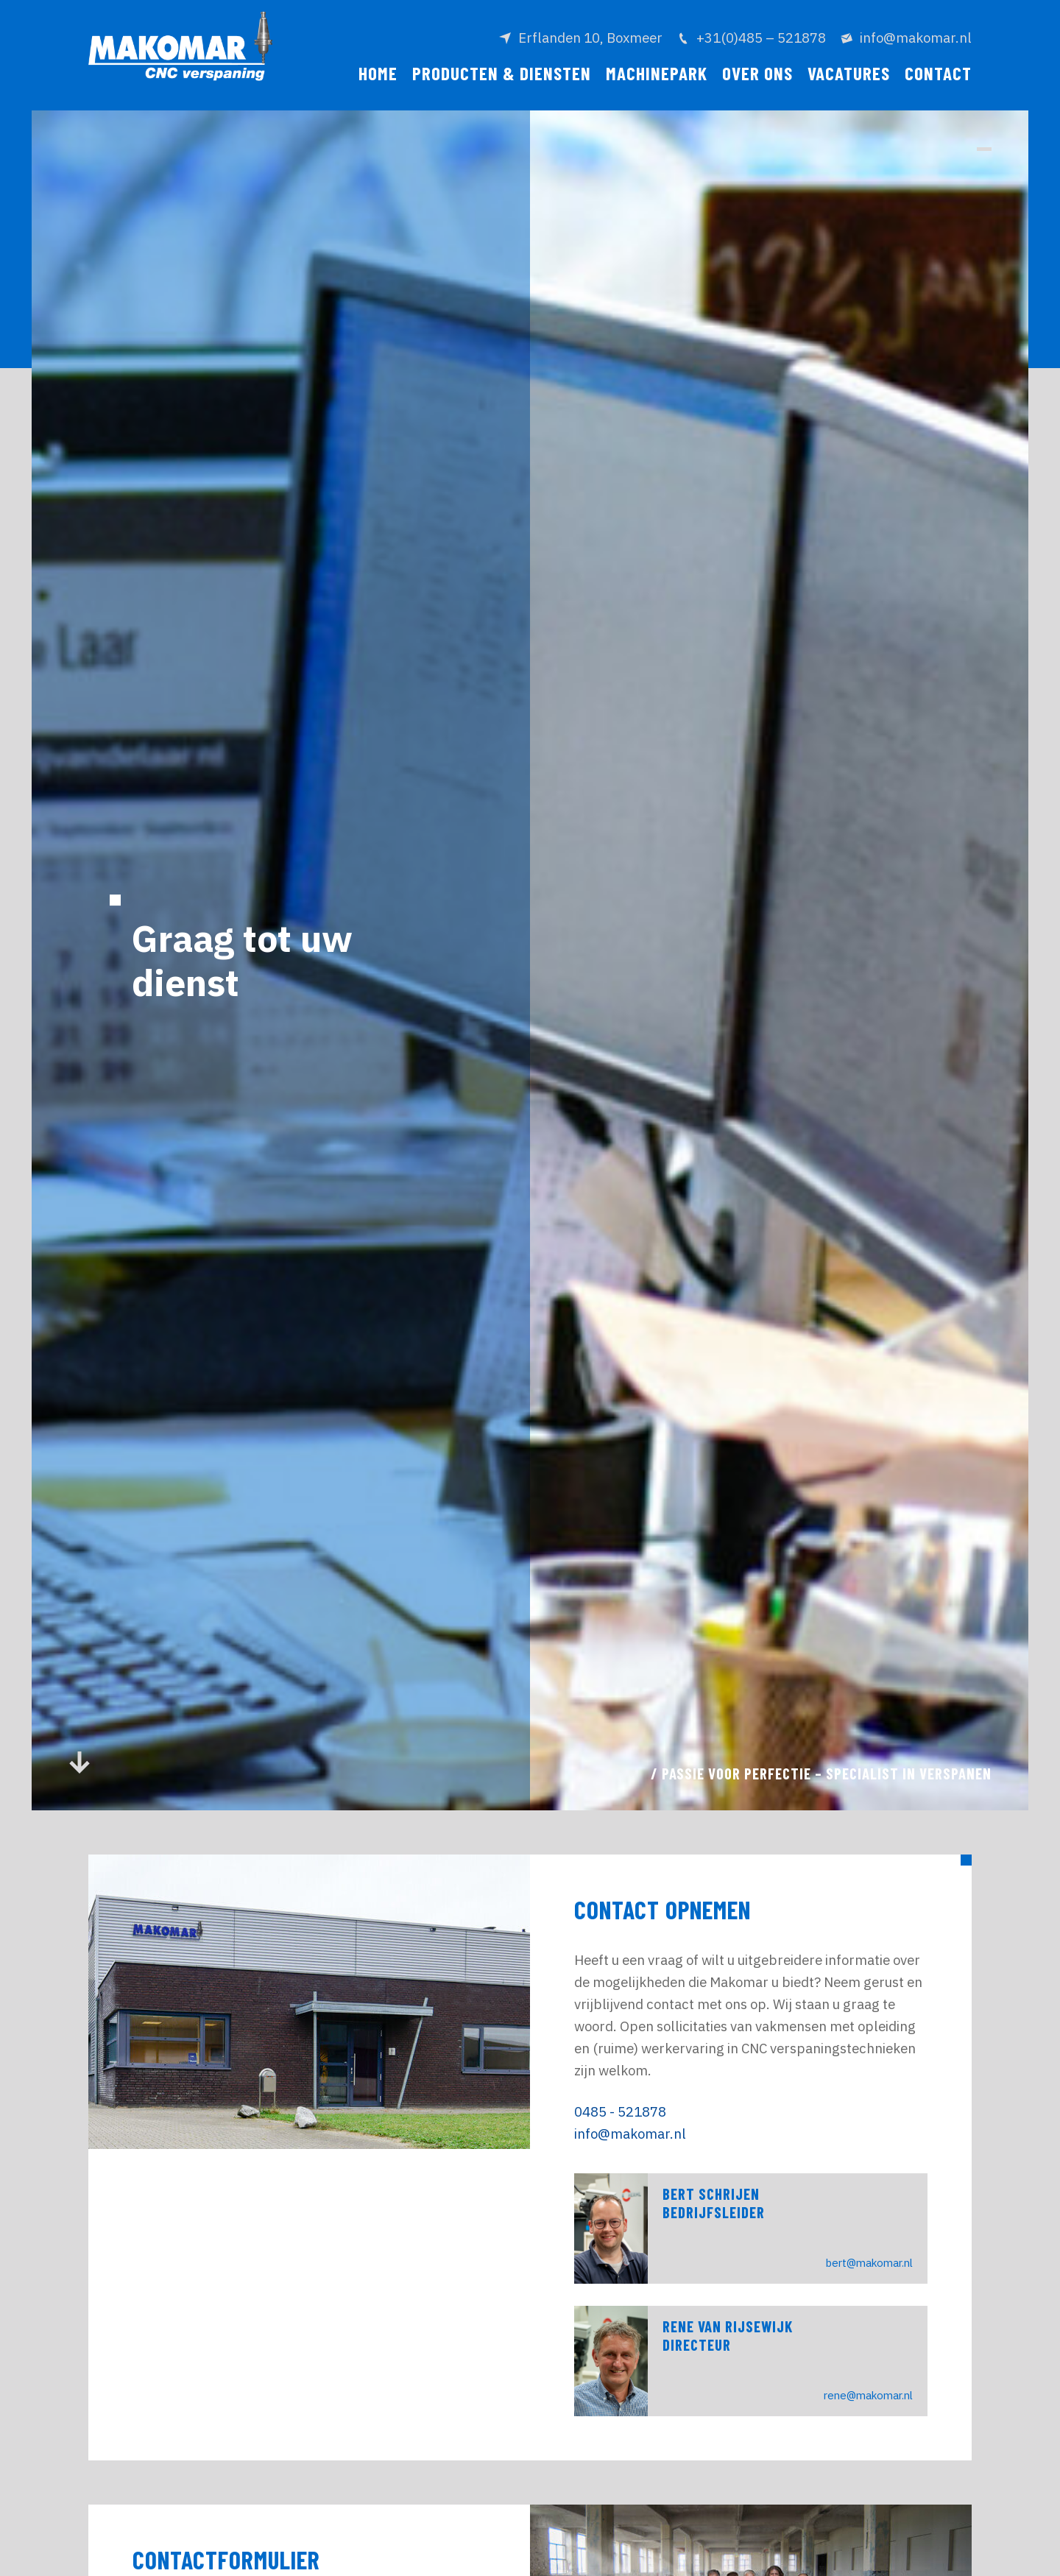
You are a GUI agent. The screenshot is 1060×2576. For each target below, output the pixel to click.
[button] (984, 149)
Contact (938, 73)
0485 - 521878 (620, 2111)
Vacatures (849, 73)
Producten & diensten (501, 73)
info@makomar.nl (630, 2133)
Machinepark (656, 73)
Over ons (757, 73)
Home (378, 73)
